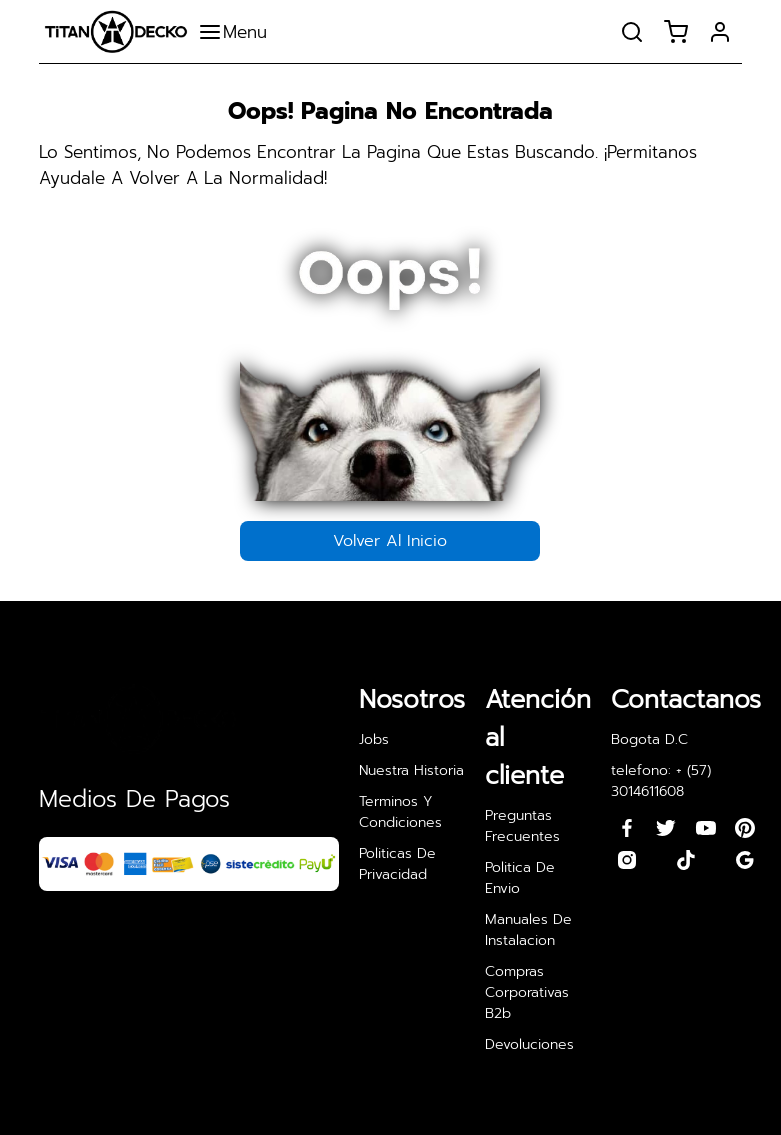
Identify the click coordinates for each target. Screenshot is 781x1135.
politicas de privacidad (397, 864)
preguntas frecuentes (522, 826)
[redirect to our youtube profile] (706, 828)
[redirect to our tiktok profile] (686, 860)
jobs (374, 739)
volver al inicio (390, 541)
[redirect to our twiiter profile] (666, 828)
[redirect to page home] (116, 31)
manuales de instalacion (528, 930)
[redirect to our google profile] (745, 860)
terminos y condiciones (400, 812)
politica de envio (520, 878)
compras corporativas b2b (527, 992)
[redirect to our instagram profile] (627, 860)
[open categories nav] (237, 32)
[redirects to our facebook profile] (627, 828)
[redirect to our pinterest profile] (745, 828)
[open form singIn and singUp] (720, 32)
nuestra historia (411, 770)
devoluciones (529, 1044)
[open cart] (676, 32)
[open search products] (632, 32)
